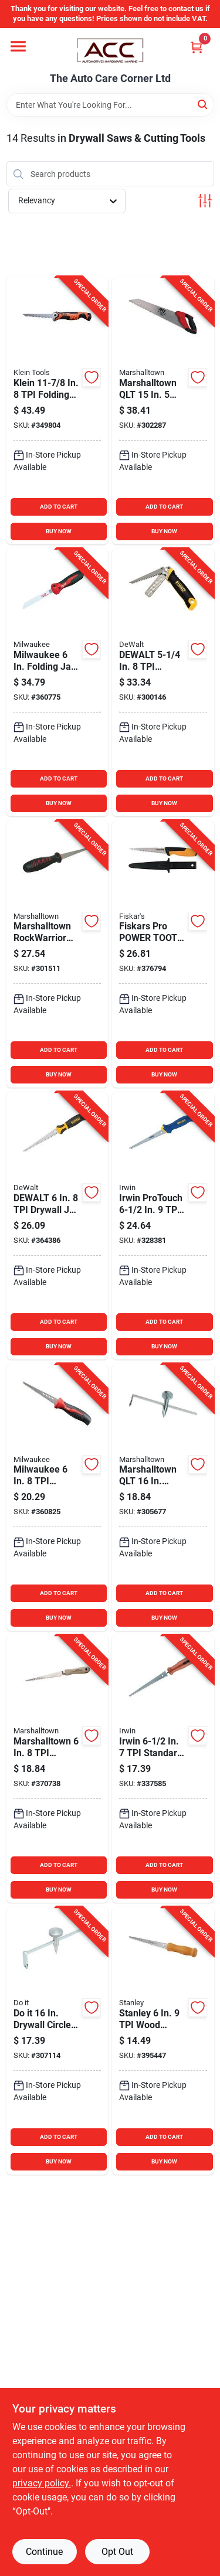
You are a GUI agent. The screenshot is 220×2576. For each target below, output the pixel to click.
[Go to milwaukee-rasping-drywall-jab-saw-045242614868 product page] (57, 1497)
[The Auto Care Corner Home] (110, 50)
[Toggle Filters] (205, 200)
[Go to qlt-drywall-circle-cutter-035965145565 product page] (163, 1497)
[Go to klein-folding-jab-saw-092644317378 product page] (57, 410)
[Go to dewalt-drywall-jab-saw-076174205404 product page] (57, 1225)
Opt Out (117, 2551)
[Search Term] (110, 105)
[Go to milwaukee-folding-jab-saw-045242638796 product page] (57, 682)
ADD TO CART (58, 506)
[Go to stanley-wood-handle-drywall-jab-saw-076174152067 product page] (163, 2041)
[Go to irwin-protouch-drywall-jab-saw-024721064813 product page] (163, 1225)
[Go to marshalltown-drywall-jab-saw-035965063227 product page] (57, 1769)
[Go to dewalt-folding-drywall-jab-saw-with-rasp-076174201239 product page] (163, 682)
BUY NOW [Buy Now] (59, 531)
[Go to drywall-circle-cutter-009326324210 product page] (57, 2041)
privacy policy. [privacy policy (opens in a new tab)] (41, 2483)
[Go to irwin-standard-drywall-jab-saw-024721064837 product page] (163, 1769)
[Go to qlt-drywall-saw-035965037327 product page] (163, 410)
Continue (44, 2551)
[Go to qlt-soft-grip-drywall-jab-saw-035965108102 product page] (57, 954)
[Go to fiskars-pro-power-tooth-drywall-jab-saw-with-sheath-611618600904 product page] (163, 954)
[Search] (203, 104)
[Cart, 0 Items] (196, 47)
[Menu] (18, 46)
